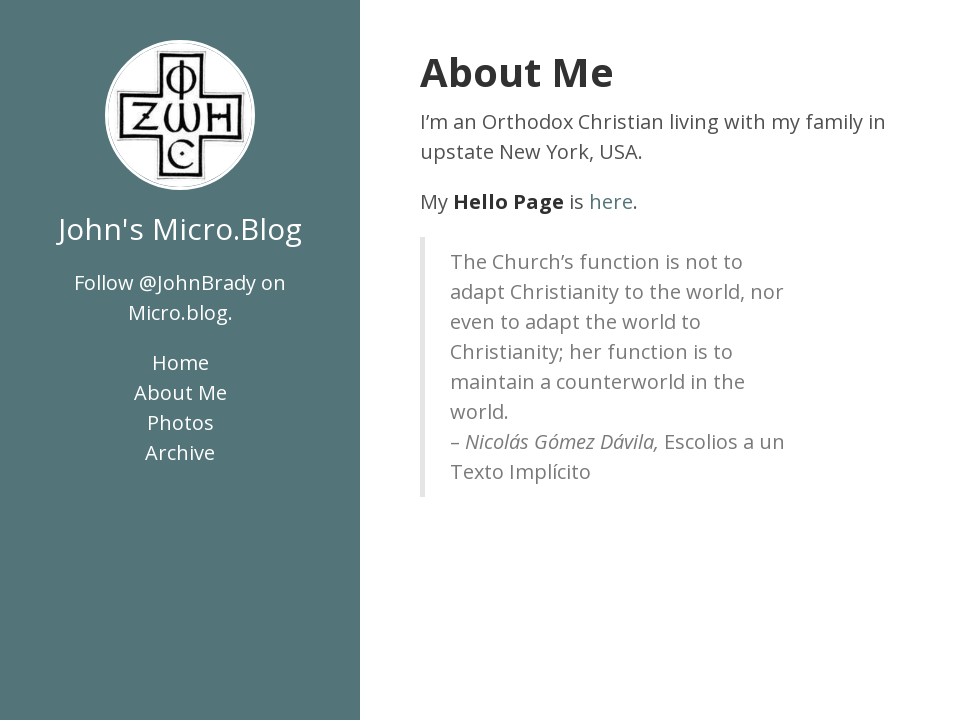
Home (180, 362)
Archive (180, 452)
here (611, 201)
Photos (180, 422)
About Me (180, 392)
